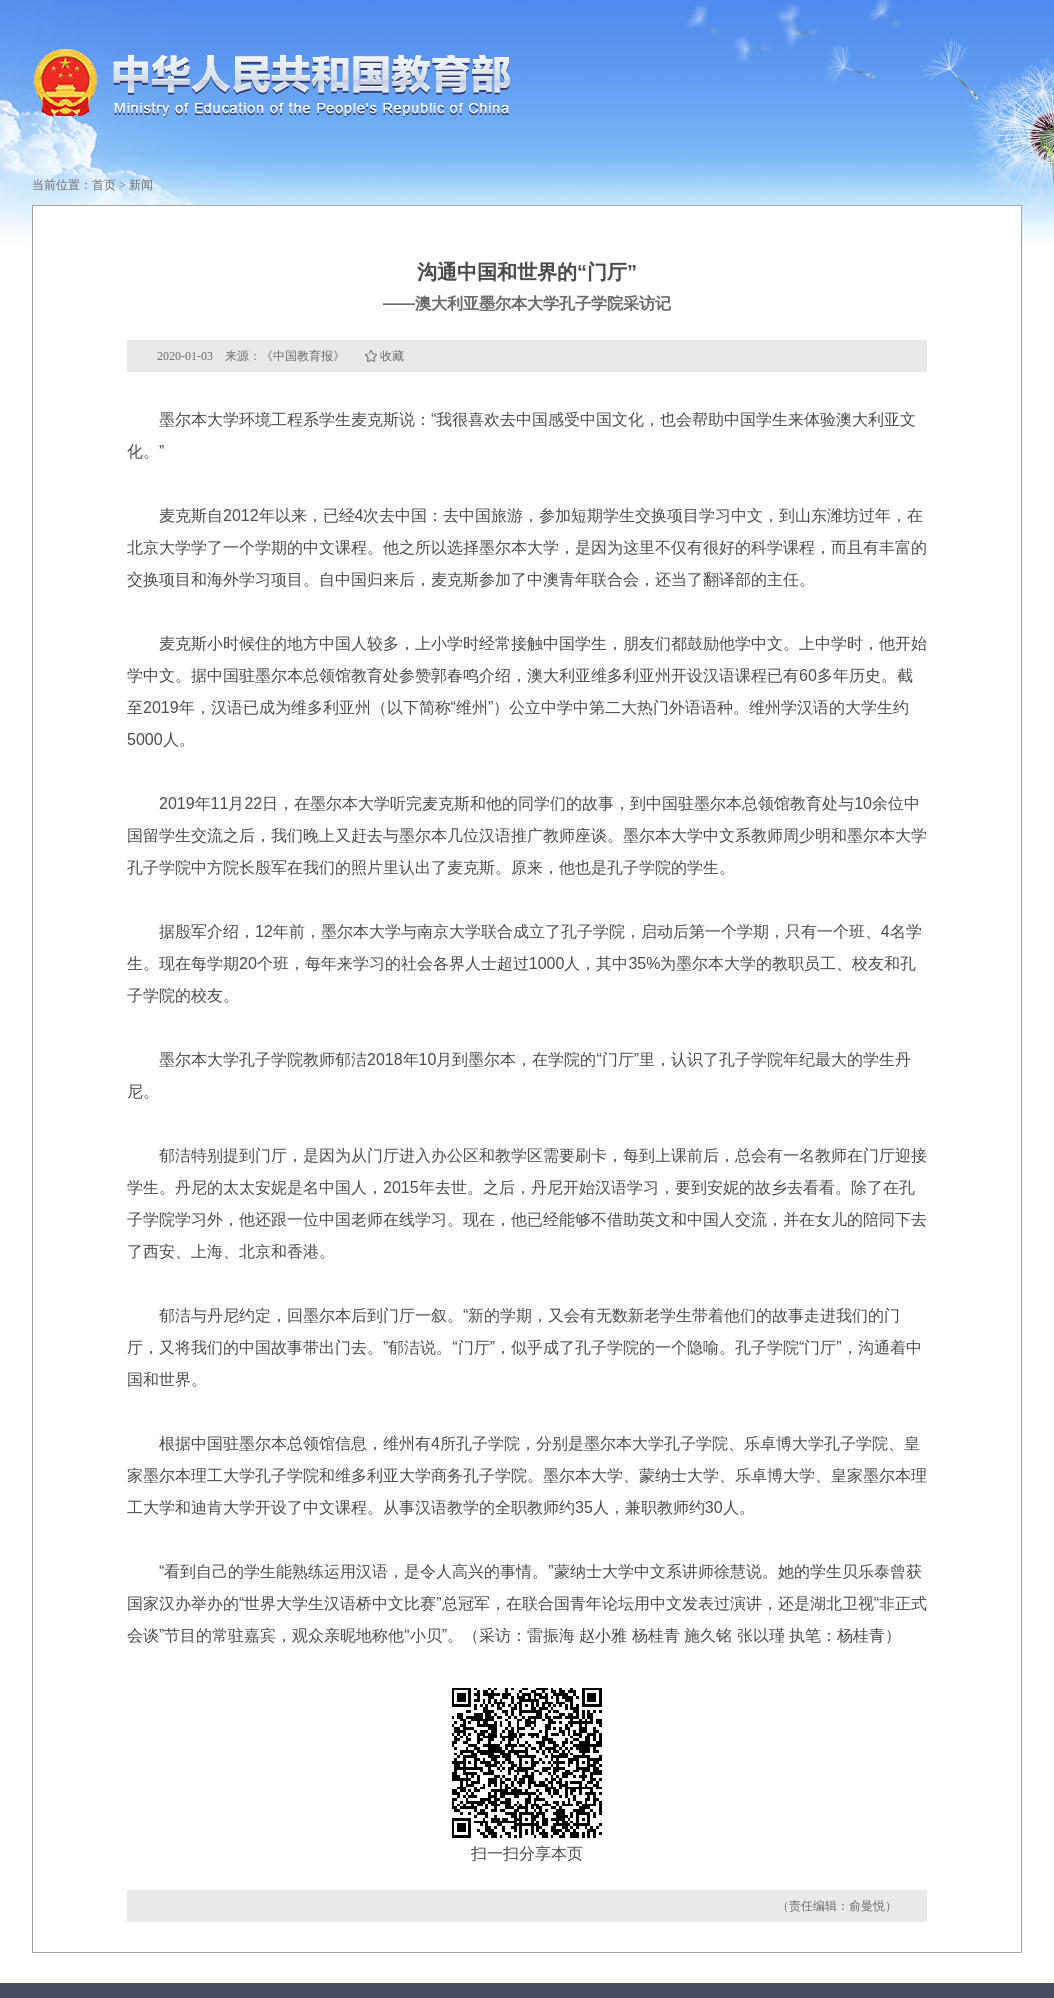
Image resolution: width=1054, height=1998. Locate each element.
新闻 (141, 185)
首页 (104, 185)
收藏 (392, 356)
